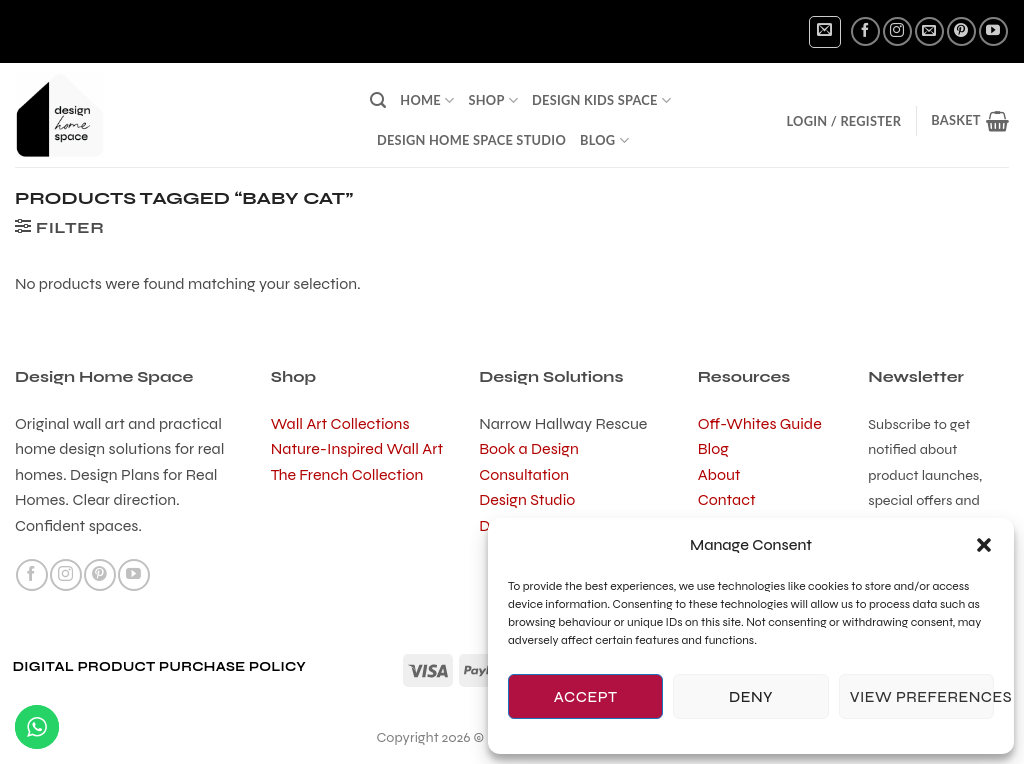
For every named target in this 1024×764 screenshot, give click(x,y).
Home (427, 100)
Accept (586, 697)
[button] (984, 545)
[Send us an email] (929, 31)
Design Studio (527, 499)
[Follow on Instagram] (897, 31)
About (719, 474)
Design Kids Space (601, 100)
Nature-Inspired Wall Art (357, 448)
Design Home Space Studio (471, 140)
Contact (727, 499)
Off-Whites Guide (760, 423)
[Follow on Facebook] (865, 31)
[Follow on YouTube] (993, 31)
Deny (751, 697)
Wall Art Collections (340, 423)
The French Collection (347, 474)
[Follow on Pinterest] (961, 31)
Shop (493, 100)
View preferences (922, 697)
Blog (604, 140)
